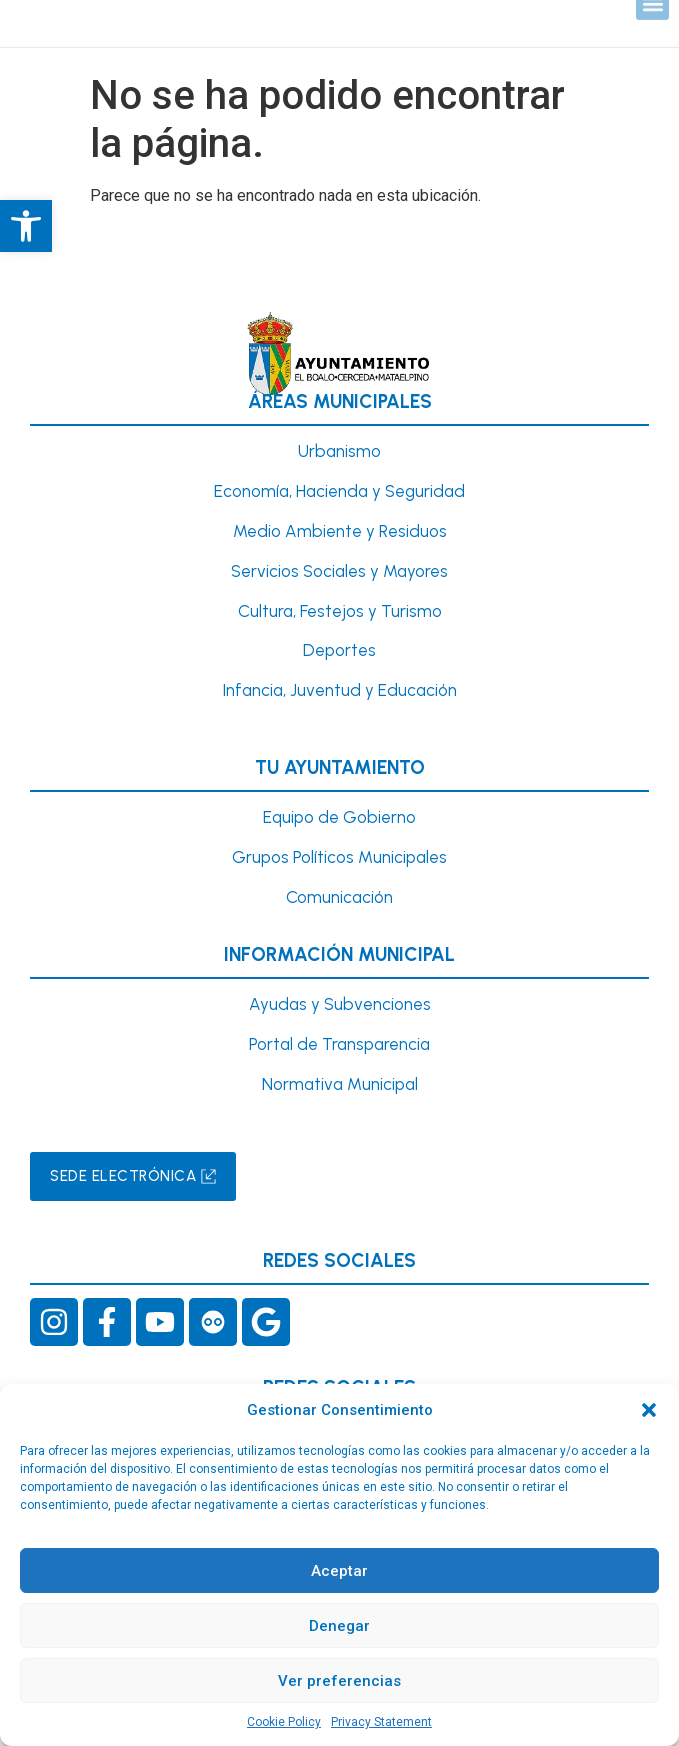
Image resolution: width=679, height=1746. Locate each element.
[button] (649, 1410)
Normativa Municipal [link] (340, 1084)
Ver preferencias (339, 1681)
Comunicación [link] (339, 897)
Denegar (339, 1626)
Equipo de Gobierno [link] (339, 817)
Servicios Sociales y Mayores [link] (339, 571)
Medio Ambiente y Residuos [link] (340, 531)
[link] (26, 226)
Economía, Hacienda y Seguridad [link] (339, 491)
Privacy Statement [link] (381, 1722)
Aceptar (339, 1571)
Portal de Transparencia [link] (339, 1044)
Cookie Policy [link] (284, 1722)
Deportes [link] (339, 650)
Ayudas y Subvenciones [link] (340, 1004)
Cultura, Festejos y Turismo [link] (340, 611)
